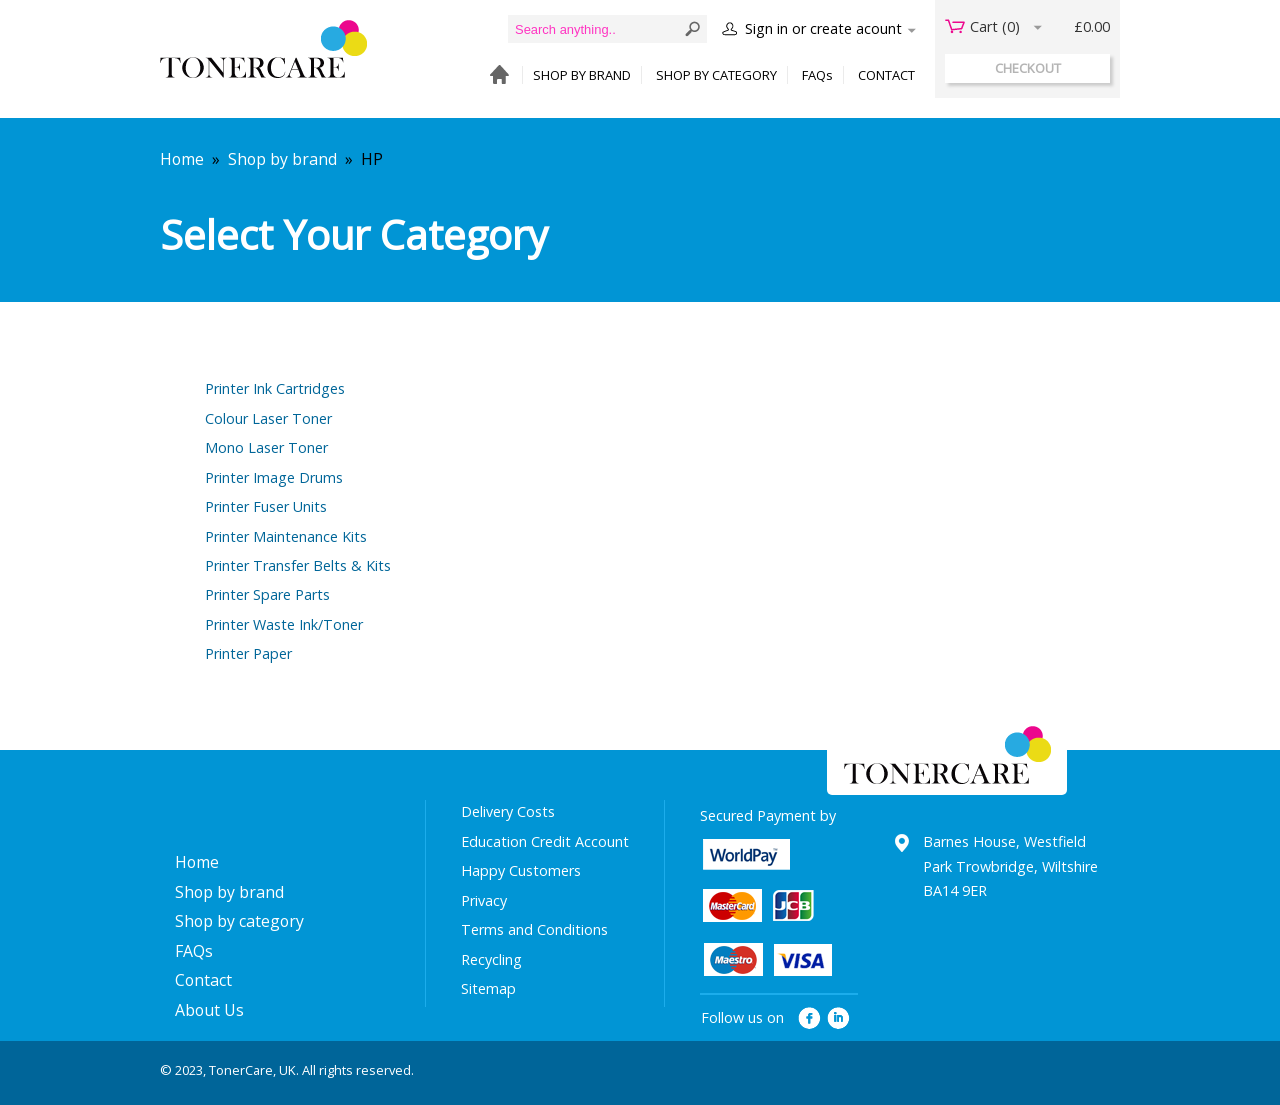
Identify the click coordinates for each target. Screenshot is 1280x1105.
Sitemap (488, 988)
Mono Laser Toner (266, 447)
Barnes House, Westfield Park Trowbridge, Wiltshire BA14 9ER (1010, 866)
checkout (1028, 68)
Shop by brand (282, 159)
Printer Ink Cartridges (275, 388)
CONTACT (886, 75)
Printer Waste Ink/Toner (284, 624)
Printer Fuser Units (266, 506)
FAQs (817, 75)
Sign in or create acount (823, 28)
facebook (809, 1018)
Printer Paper (248, 653)
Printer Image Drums (274, 477)
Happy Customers (521, 870)
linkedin (839, 1018)
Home (182, 159)
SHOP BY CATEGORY (716, 75)
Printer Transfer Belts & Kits (298, 565)
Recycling (491, 959)
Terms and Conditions (534, 929)
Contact (203, 980)
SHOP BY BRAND (582, 75)
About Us (209, 1010)
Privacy (484, 900)
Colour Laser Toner (268, 418)
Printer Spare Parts (267, 594)
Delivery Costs (508, 811)
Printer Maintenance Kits (286, 536)
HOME (494, 75)
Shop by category (239, 921)
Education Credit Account (545, 841)
